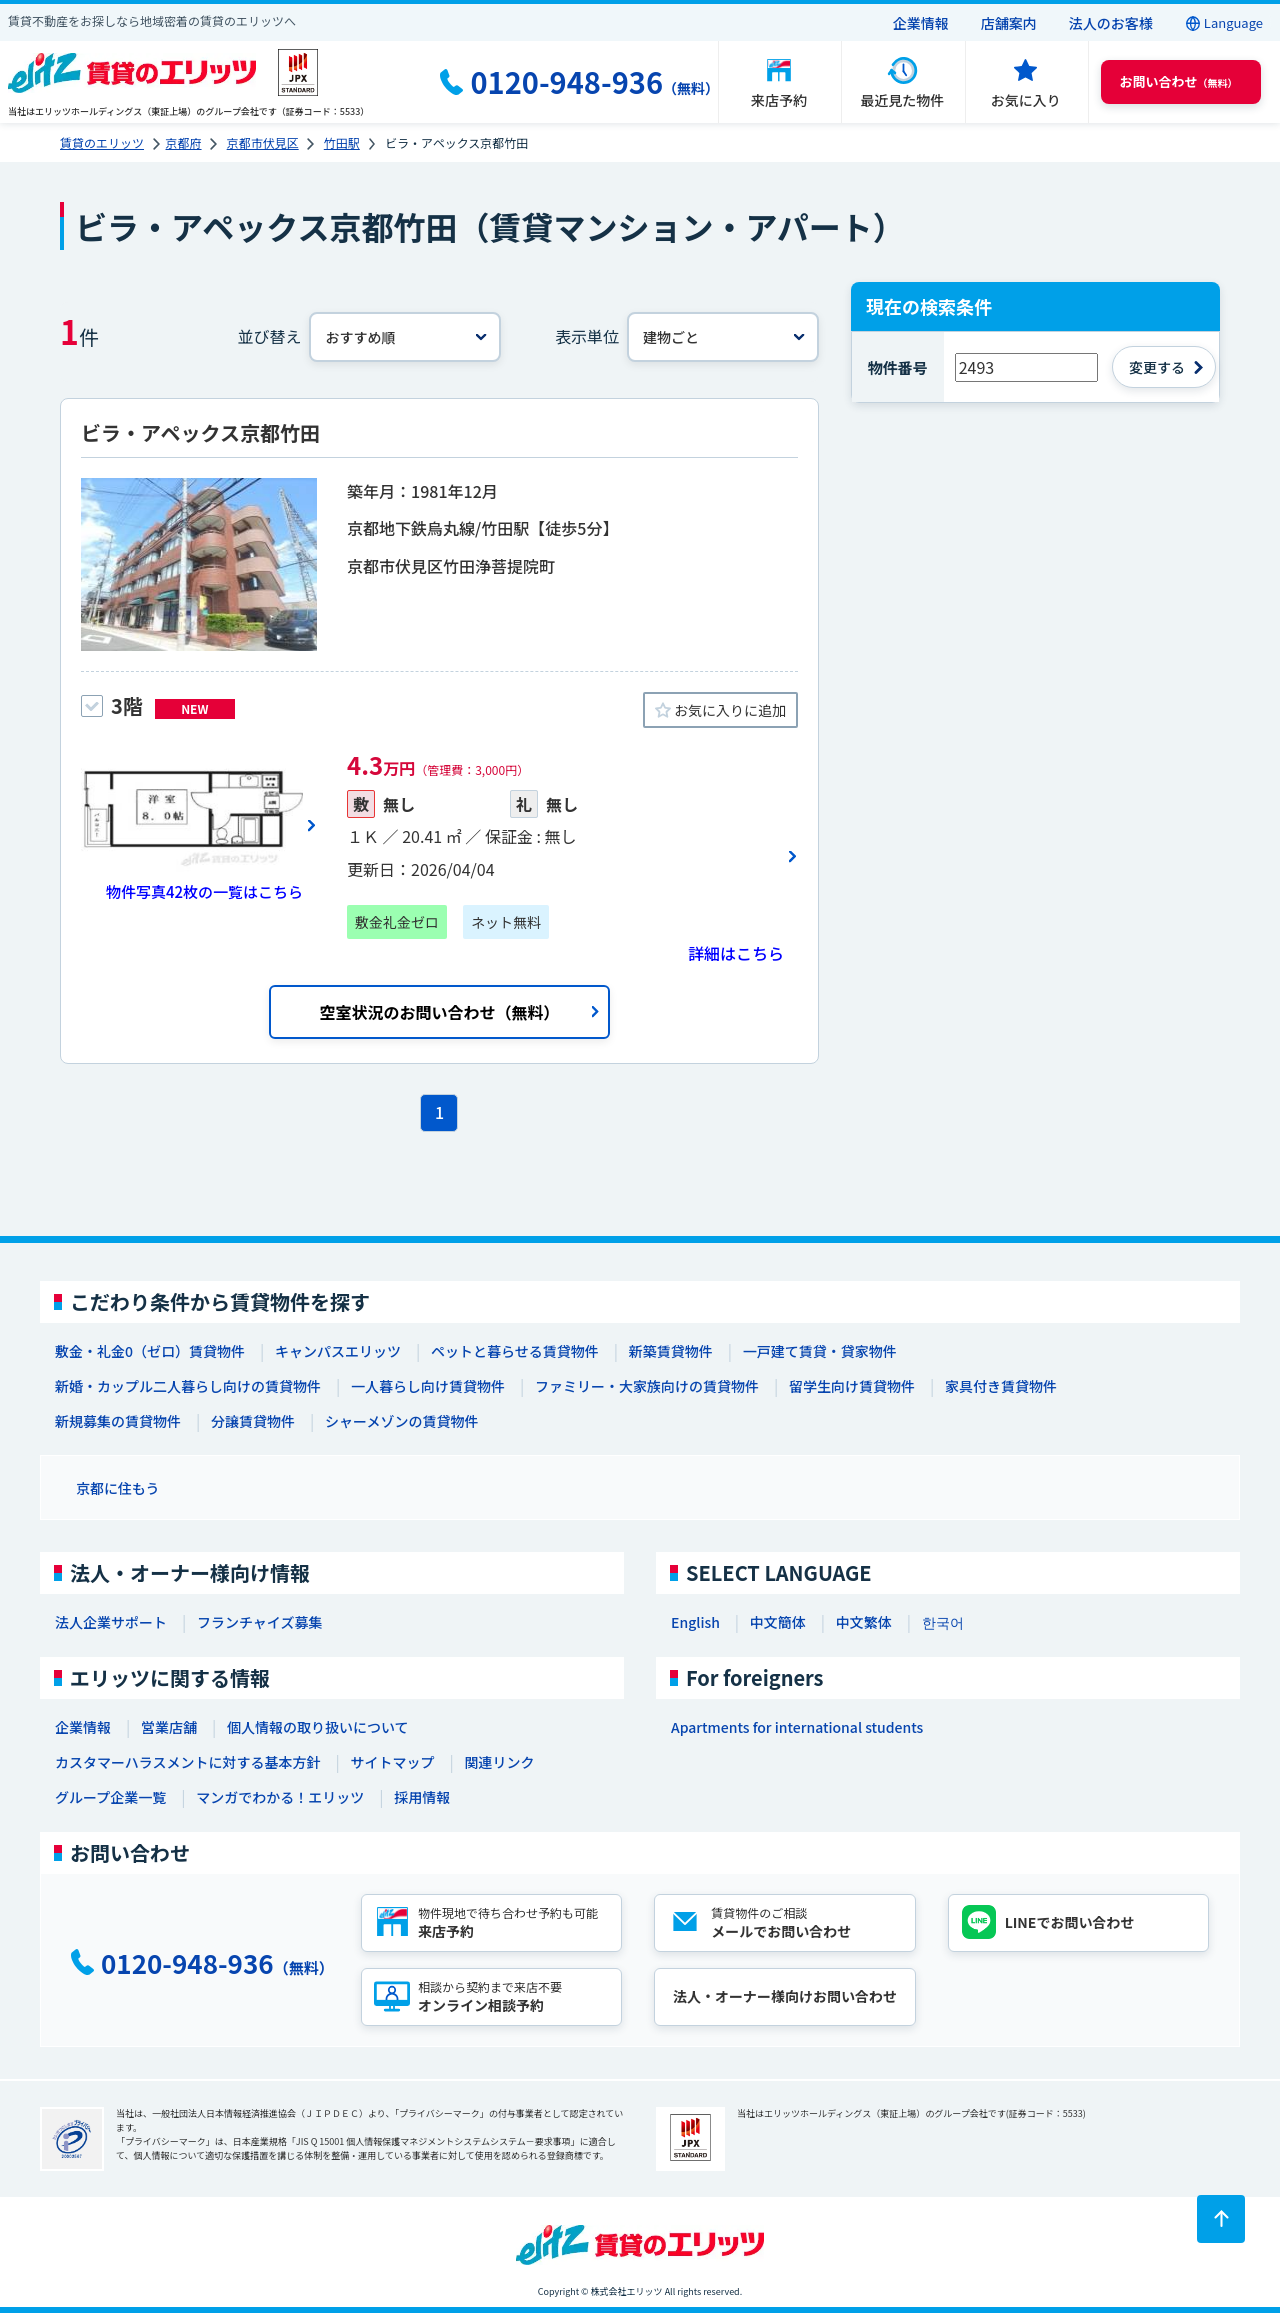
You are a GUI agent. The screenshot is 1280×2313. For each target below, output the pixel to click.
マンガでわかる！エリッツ (280, 1797)
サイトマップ (392, 1762)
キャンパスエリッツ (338, 1351)
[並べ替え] (405, 337)
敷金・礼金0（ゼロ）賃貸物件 (150, 1351)
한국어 (943, 1622)
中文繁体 (864, 1622)
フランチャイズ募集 (259, 1622)
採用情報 (422, 1797)
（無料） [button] (1179, 81)
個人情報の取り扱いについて (318, 1727)
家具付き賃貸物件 (1001, 1386)
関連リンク (499, 1762)
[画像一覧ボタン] (199, 825)
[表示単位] (723, 337)
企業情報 (921, 23)
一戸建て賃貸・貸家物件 (820, 1351)
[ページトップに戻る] (1221, 2219)
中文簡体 (778, 1622)
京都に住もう (118, 1488)
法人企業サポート (111, 1622)
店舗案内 (1009, 23)
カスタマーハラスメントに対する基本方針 (187, 1762)
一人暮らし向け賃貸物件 (428, 1386)
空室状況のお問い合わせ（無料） (439, 1012)
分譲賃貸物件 (253, 1421)
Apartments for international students (797, 1727)
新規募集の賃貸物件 (118, 1421)
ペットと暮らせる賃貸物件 (515, 1351)
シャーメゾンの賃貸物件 (401, 1421)
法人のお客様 (1111, 23)
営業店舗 (169, 1727)
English (695, 1622)
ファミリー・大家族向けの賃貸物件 (647, 1386)
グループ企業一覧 (110, 1797)
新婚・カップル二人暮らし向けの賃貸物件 (188, 1386)
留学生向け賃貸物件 (852, 1386)
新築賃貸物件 (671, 1351)
